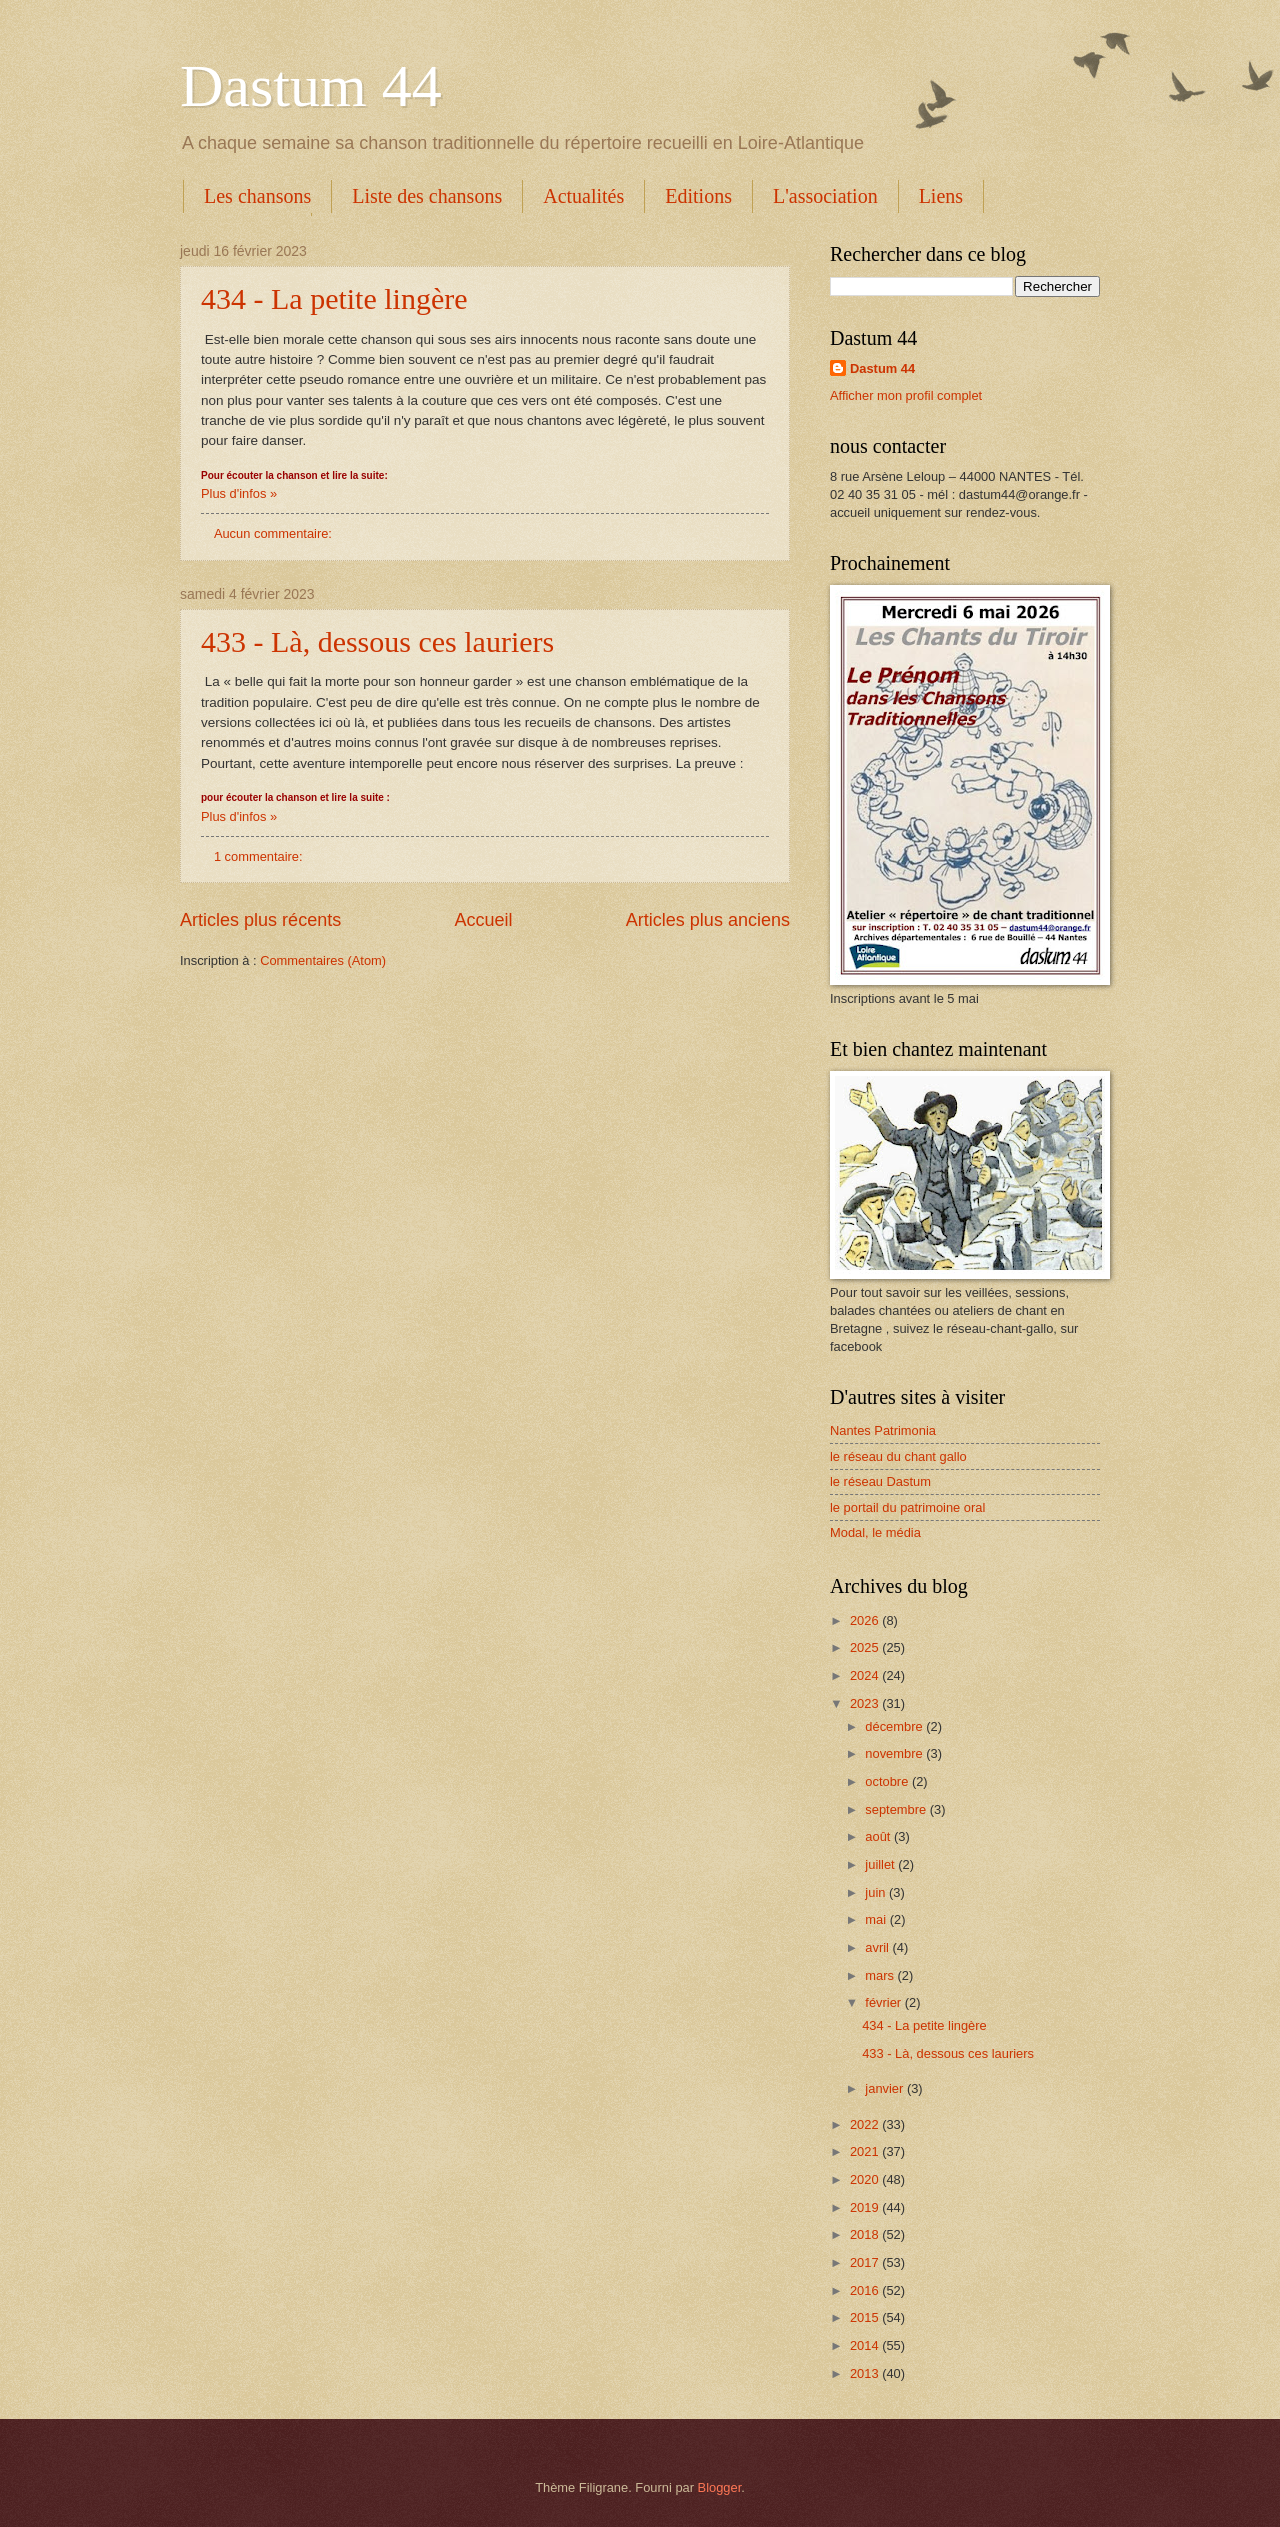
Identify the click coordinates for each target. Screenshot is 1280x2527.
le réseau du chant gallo (898, 1456)
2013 (866, 2373)
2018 (866, 2234)
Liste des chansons (427, 196)
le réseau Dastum (880, 1481)
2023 (866, 1703)
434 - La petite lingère (334, 298)
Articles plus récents (260, 920)
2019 (866, 2207)
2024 (866, 1675)
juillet (881, 1864)
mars (881, 1975)
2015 (866, 2317)
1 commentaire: (260, 856)
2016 (866, 2290)
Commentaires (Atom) (323, 960)
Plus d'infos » (239, 493)
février (884, 2002)
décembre (895, 1726)
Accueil (483, 920)
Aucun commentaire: (275, 533)
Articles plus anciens (708, 920)
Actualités (583, 196)
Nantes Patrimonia (883, 1430)
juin (877, 1892)
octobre (888, 1781)
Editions (698, 196)
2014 (866, 2345)
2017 (866, 2262)
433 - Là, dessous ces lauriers (377, 641)
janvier (886, 2088)
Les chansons (257, 196)
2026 (866, 1620)
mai (877, 1919)
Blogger (720, 2487)
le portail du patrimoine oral (907, 1507)
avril (878, 1947)
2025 (866, 1647)
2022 (866, 2124)
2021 (866, 2151)
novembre (895, 1753)
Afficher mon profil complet (906, 395)
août (879, 1836)
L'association (825, 196)
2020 (866, 2179)
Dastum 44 (311, 86)
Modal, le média (875, 1532)
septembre (897, 1809)
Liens (941, 196)
